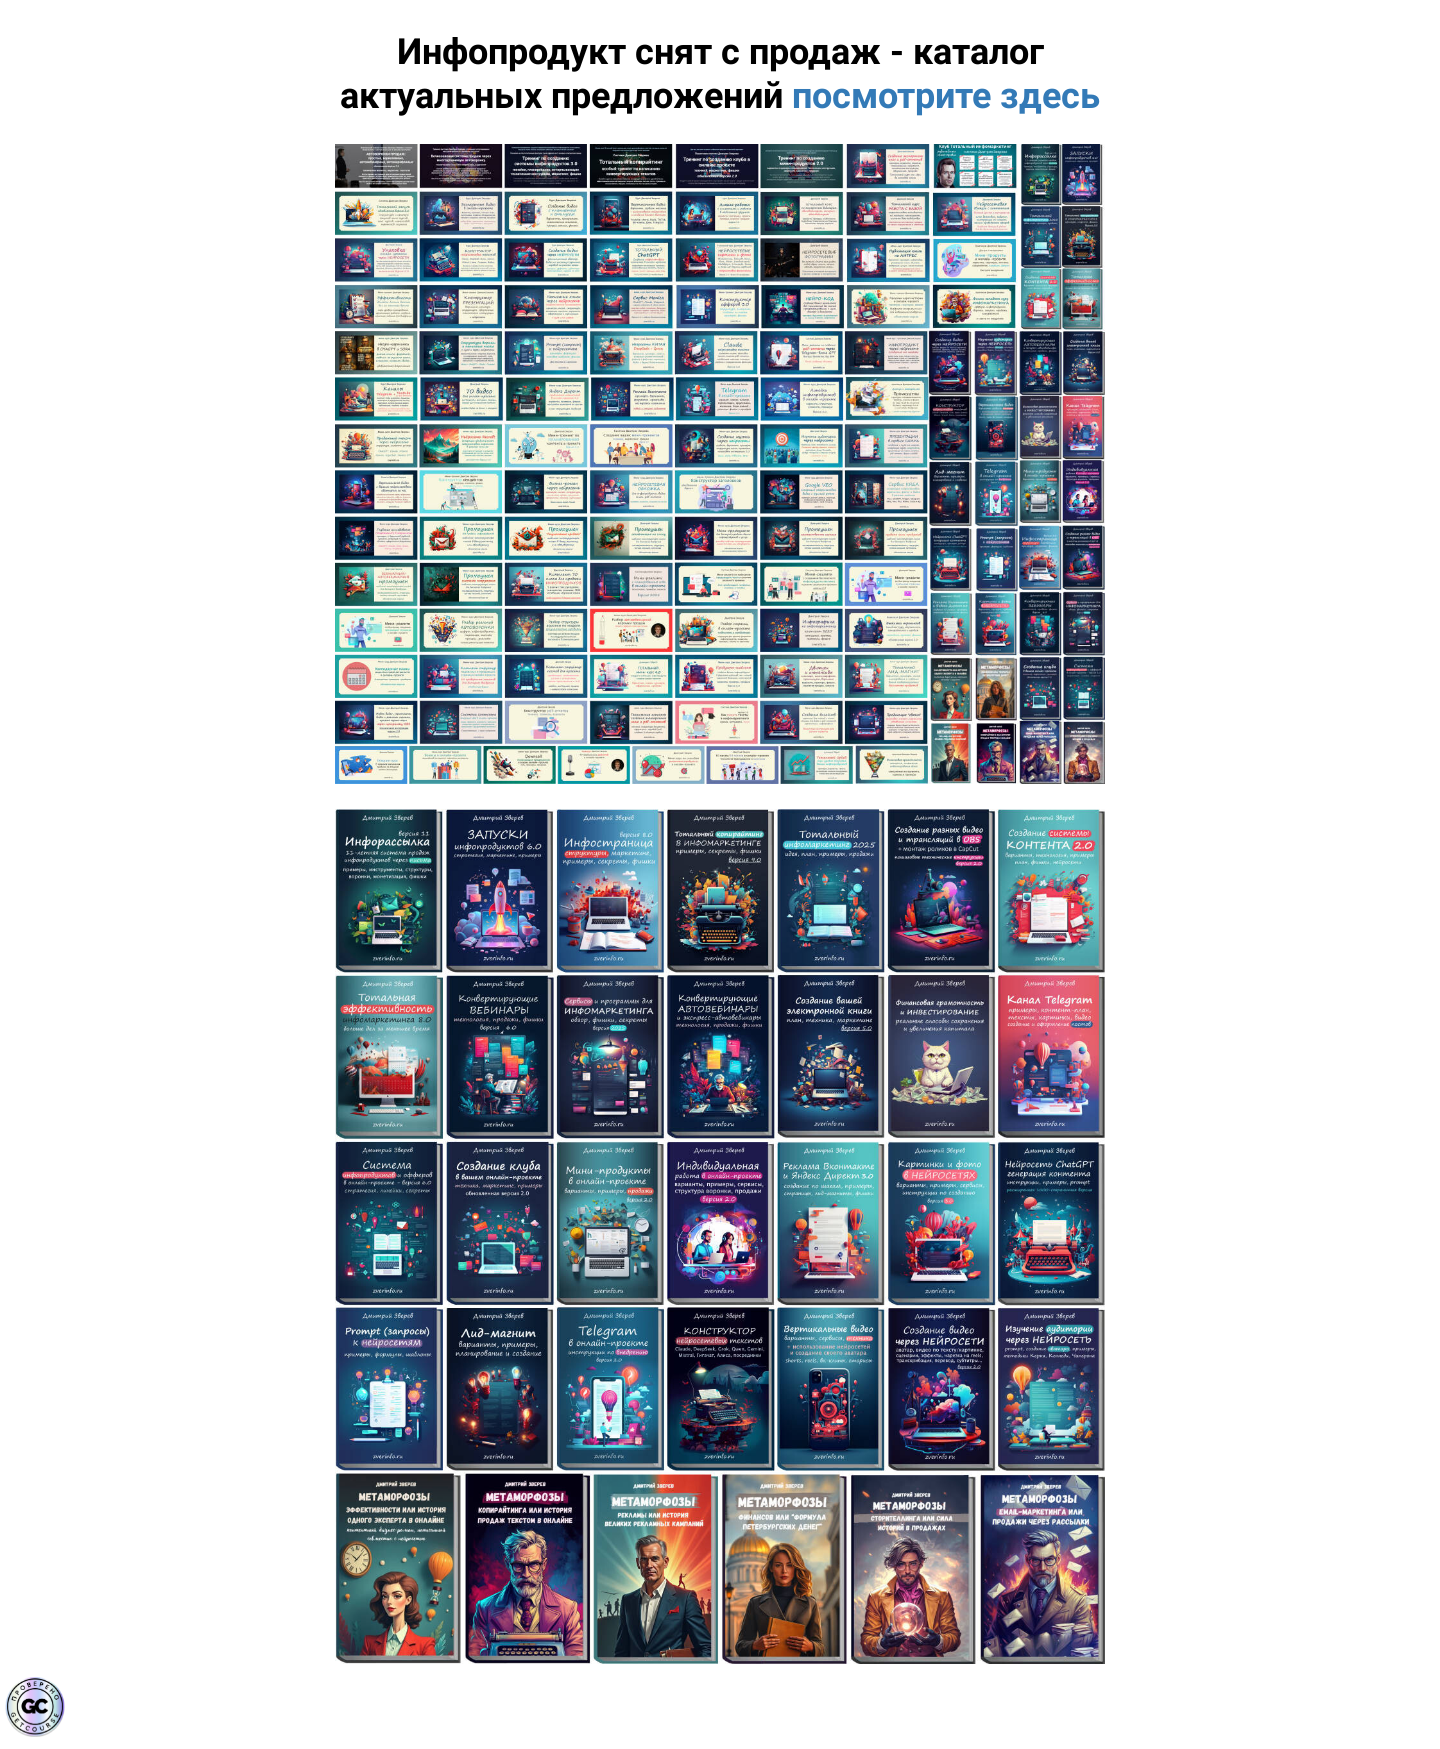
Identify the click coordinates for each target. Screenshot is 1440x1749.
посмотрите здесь (946, 96)
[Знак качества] (35, 1707)
